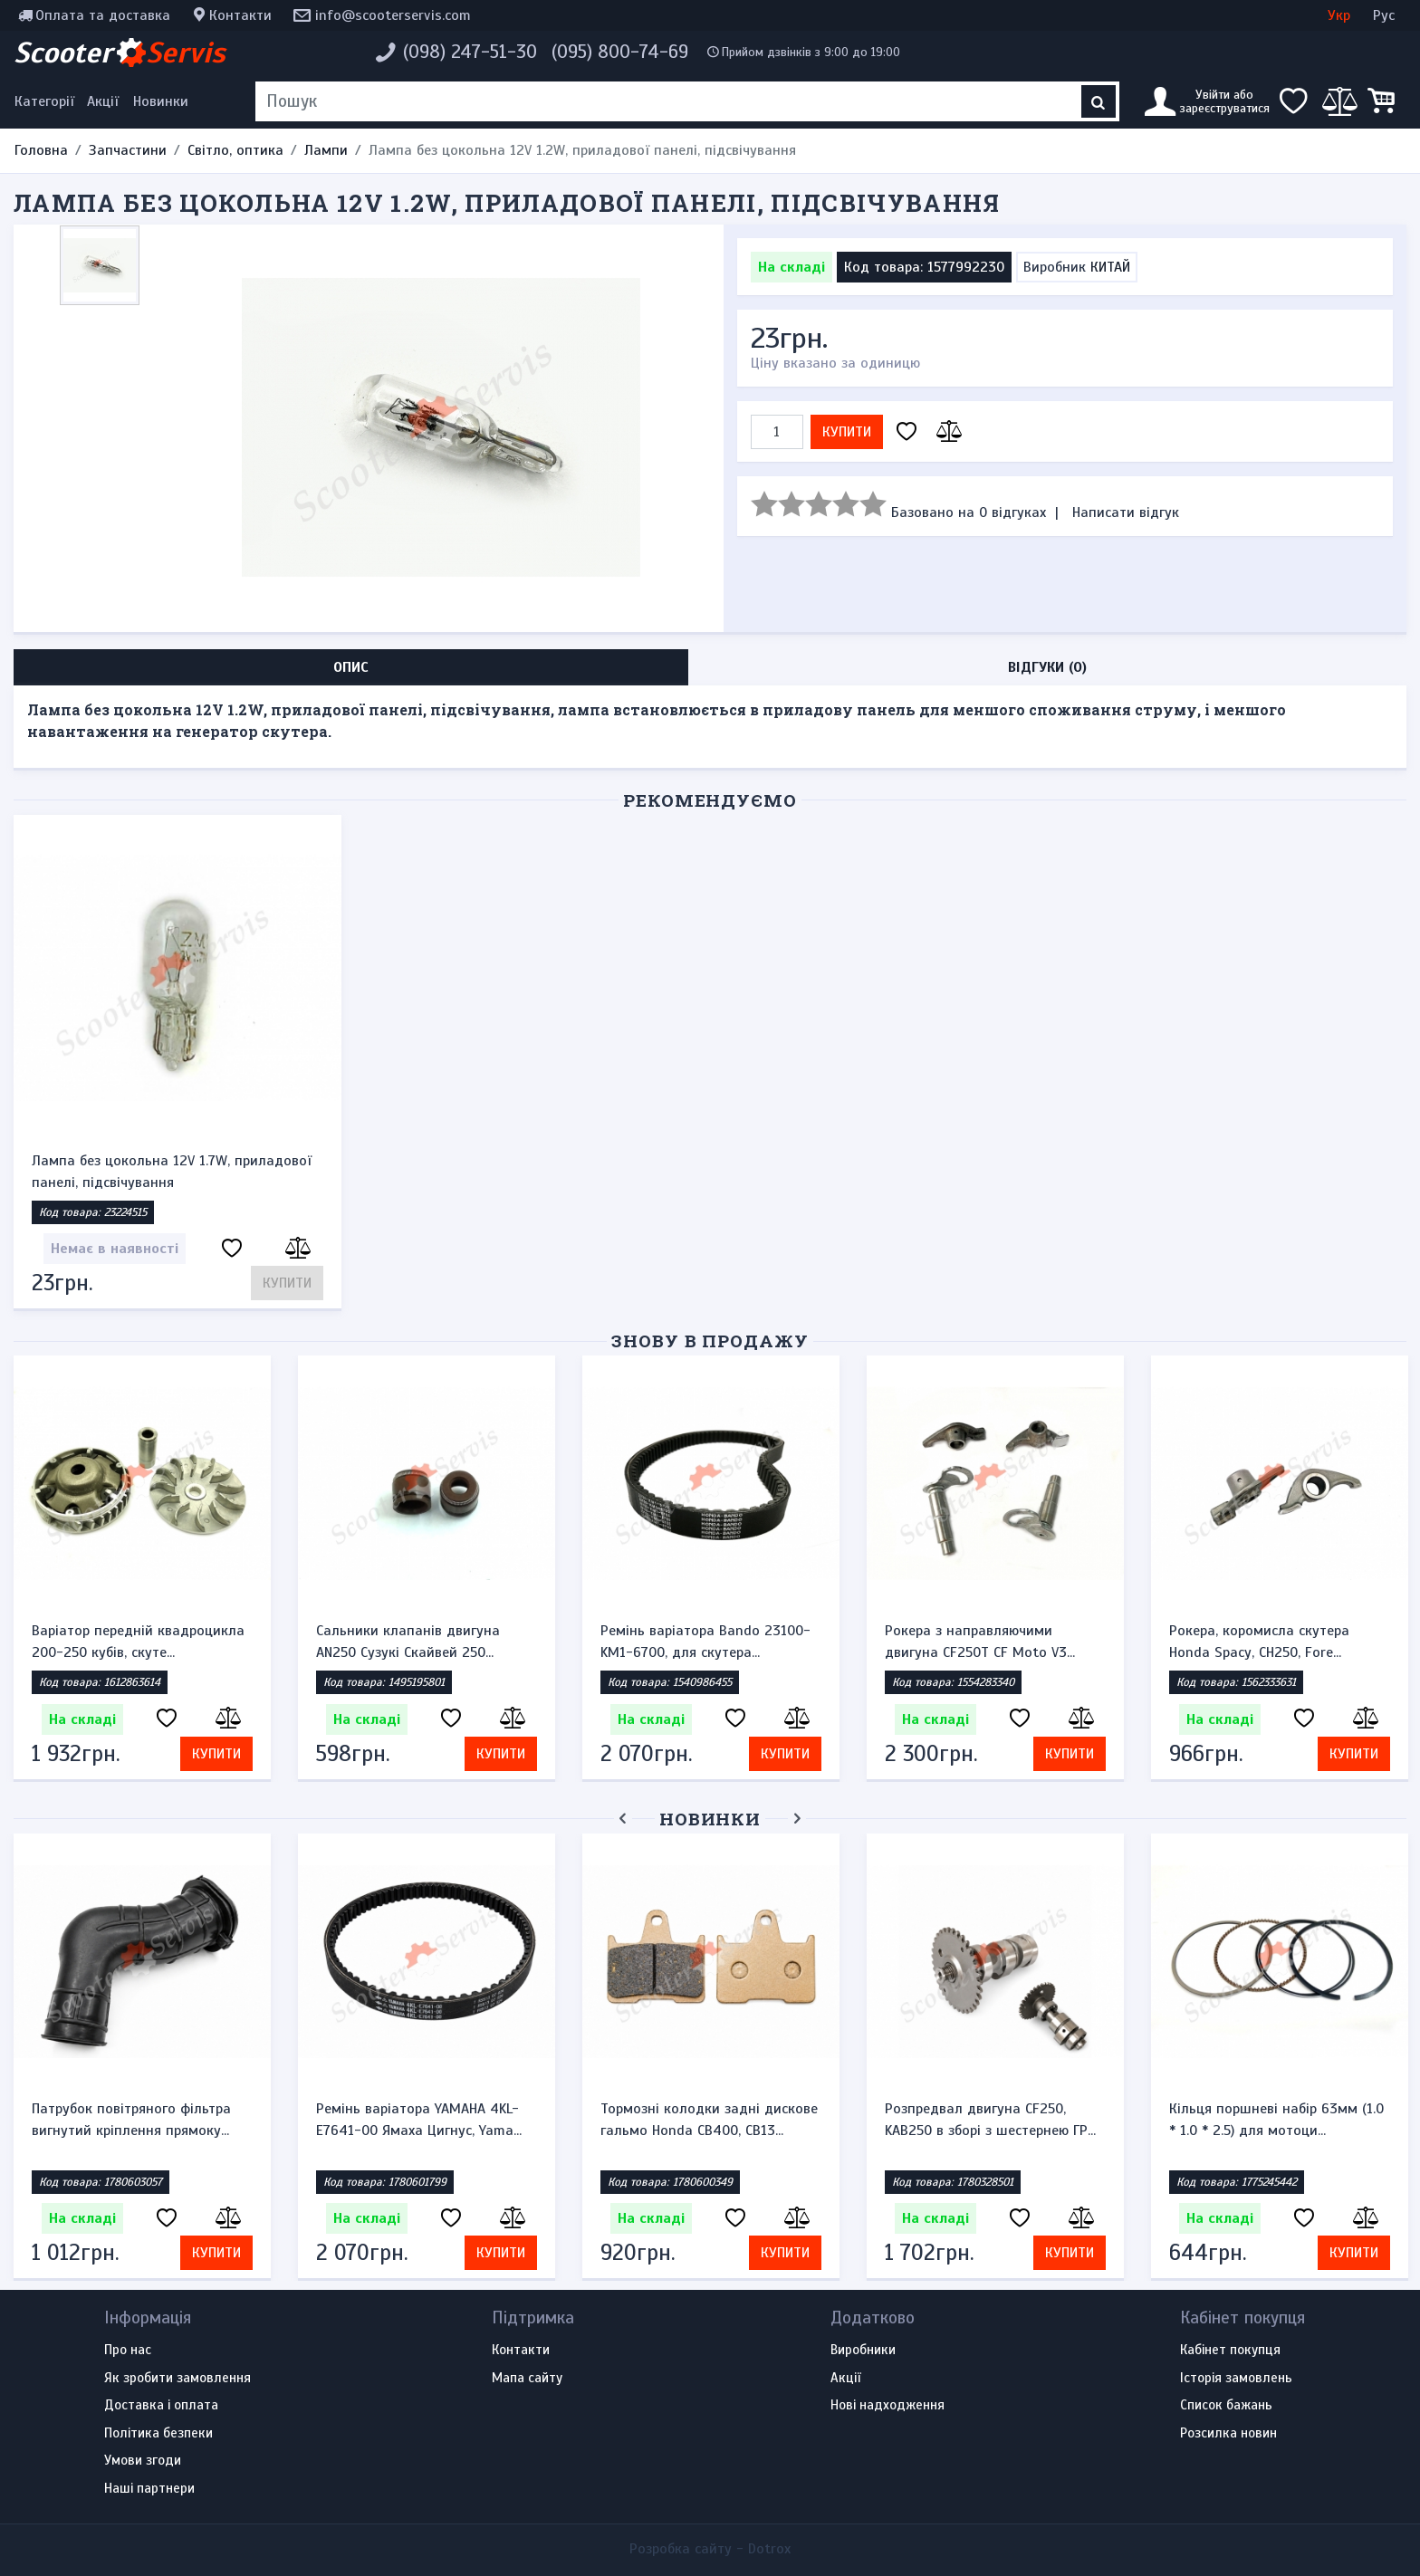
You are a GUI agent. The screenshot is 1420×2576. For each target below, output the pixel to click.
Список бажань (1226, 2406)
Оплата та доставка (102, 15)
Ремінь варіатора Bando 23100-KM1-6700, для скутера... (705, 1641)
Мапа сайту (527, 2378)
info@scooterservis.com (393, 15)
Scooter (119, 52)
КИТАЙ (1110, 267)
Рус (1384, 15)
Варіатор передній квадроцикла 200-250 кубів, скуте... (138, 1641)
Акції (103, 101)
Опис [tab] (351, 667)
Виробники (863, 2350)
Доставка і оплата (161, 2406)
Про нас (127, 2350)
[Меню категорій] (47, 101)
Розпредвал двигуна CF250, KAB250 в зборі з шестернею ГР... (990, 2120)
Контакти (240, 15)
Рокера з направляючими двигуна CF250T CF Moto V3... (980, 1641)
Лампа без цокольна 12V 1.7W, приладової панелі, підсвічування (172, 1172)
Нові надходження (887, 2406)
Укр (1339, 15)
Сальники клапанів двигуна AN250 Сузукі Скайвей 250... (408, 1641)
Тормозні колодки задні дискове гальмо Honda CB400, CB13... (709, 2120)
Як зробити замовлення (177, 2378)
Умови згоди (142, 2461)
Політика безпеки (158, 2434)
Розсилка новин (1228, 2434)
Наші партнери (149, 2489)
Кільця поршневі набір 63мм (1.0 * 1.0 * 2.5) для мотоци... (1276, 2120)
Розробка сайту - (710, 2549)
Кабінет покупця (1230, 2350)
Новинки (160, 101)
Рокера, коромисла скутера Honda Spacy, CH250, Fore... (1259, 1641)
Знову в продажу (710, 1340)
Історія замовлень (1236, 2378)
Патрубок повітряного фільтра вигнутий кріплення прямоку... (131, 2120)
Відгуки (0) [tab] (1047, 667)
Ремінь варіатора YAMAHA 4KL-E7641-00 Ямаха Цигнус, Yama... (419, 2120)
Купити (846, 432)
